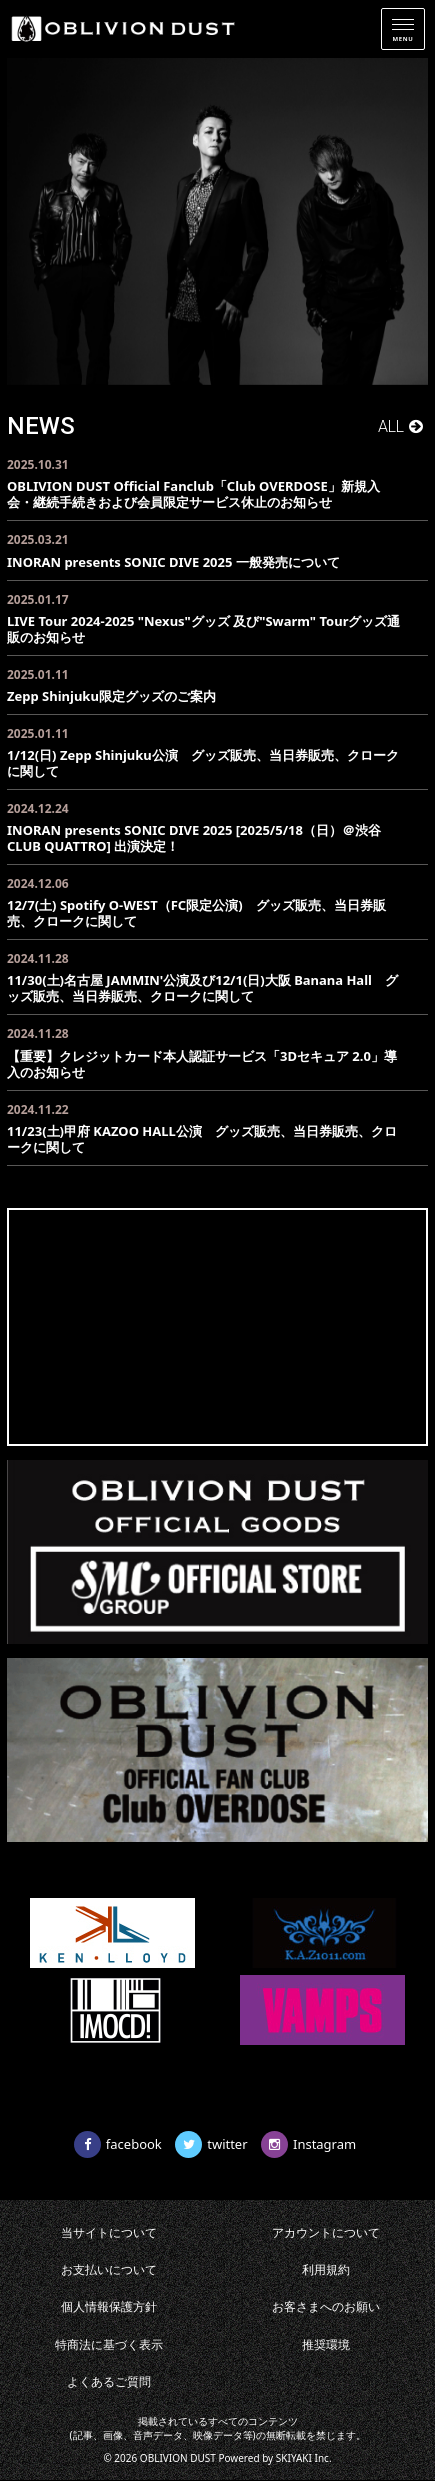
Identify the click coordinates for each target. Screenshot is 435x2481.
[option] (217, 221)
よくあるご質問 (109, 2381)
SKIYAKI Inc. (304, 2458)
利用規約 (326, 2269)
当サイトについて (109, 2232)
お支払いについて (109, 2269)
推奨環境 (326, 2344)
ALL (391, 426)
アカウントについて (326, 2232)
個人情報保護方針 (109, 2306)
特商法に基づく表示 (109, 2344)
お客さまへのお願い (326, 2306)
